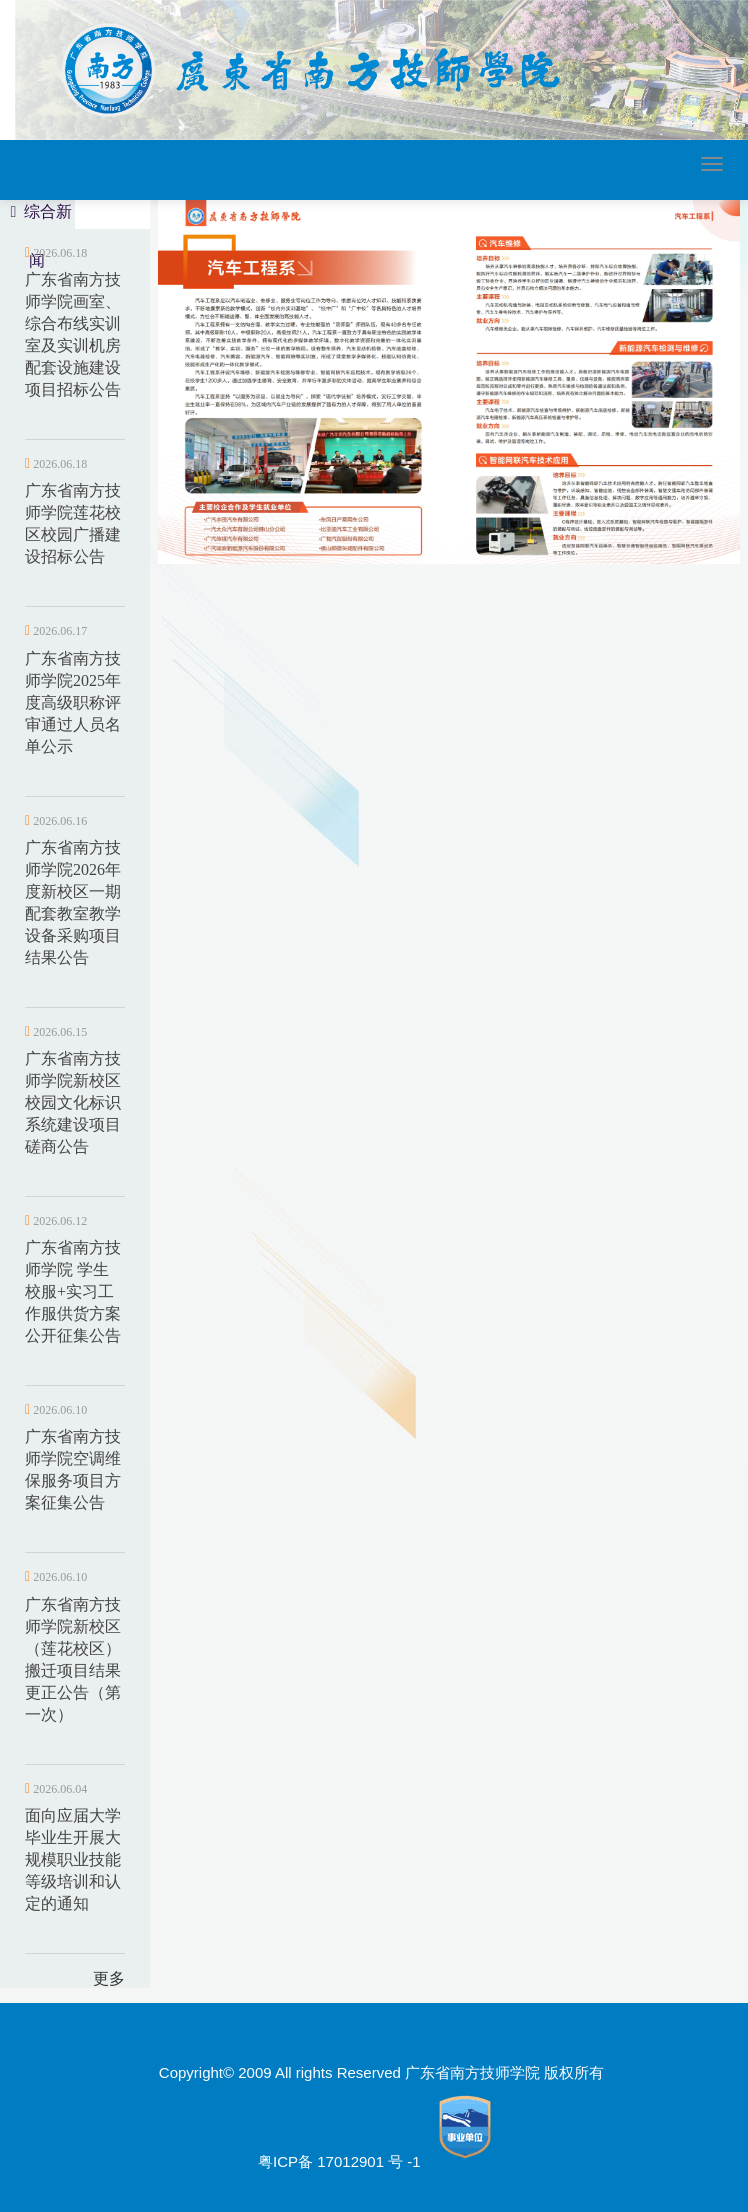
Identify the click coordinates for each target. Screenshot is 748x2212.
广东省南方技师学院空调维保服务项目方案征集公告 (73, 1469)
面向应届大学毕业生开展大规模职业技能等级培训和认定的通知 (73, 1859)
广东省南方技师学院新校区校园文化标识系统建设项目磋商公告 (73, 1102)
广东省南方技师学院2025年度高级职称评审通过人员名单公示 (73, 702)
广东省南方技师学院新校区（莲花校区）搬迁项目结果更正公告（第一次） (73, 1659)
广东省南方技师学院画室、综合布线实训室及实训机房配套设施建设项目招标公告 (73, 334)
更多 (109, 1978)
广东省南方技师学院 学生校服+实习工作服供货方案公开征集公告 (73, 1291)
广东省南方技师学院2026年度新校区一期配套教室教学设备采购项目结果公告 (73, 902)
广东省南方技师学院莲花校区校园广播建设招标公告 (73, 523)
